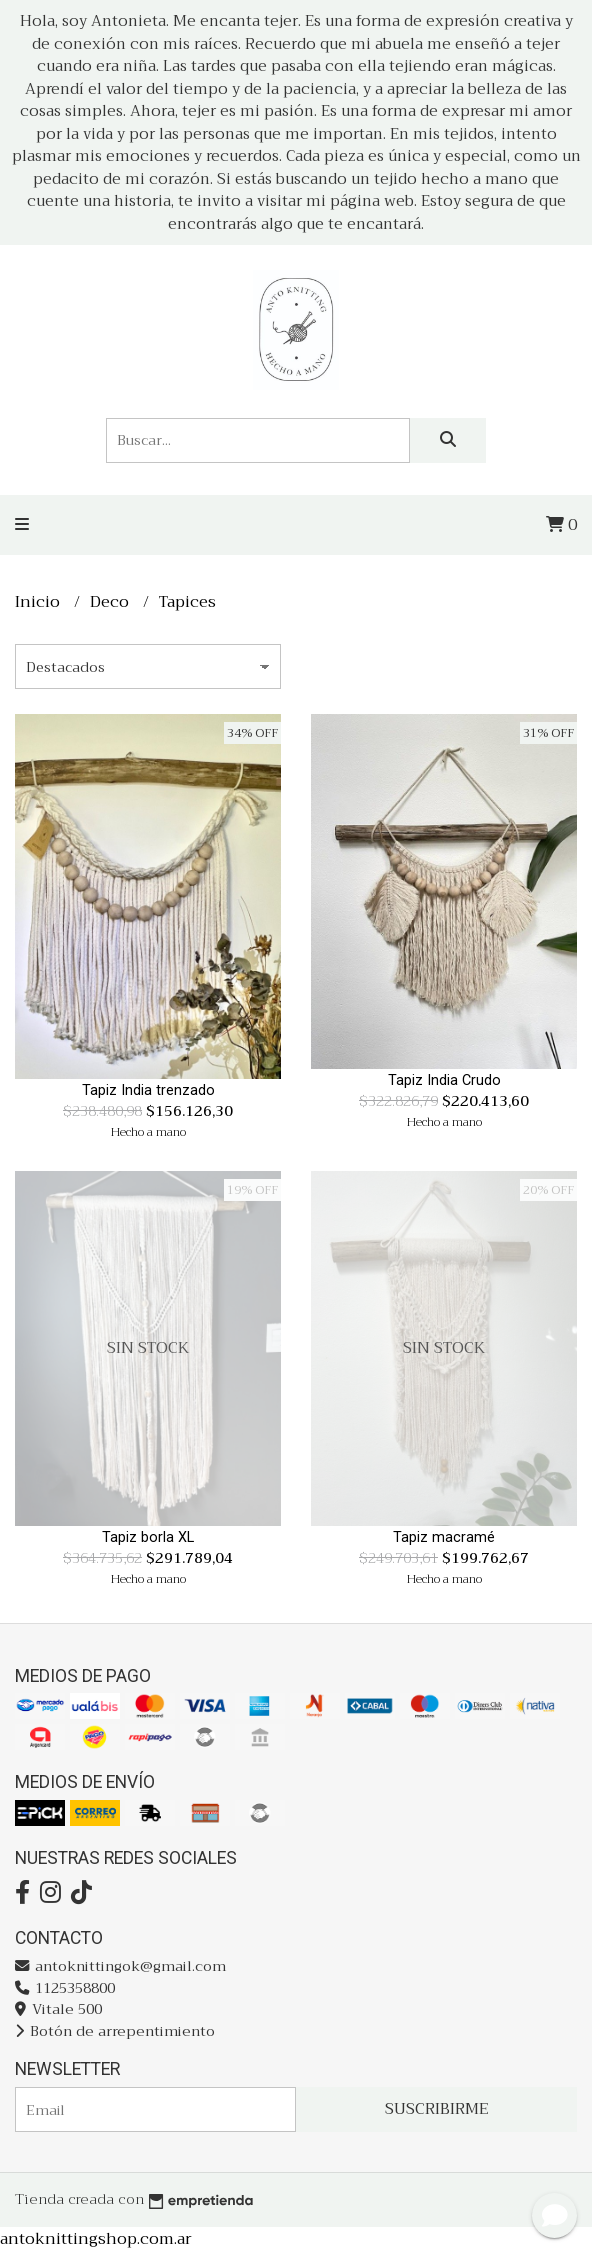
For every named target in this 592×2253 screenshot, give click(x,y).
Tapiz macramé (444, 1537)
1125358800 (65, 1988)
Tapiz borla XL (148, 1537)
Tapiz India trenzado (148, 1090)
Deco (111, 602)
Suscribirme (437, 2109)
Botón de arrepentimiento (115, 2031)
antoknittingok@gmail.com (120, 1966)
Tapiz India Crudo (444, 1080)
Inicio (39, 602)
